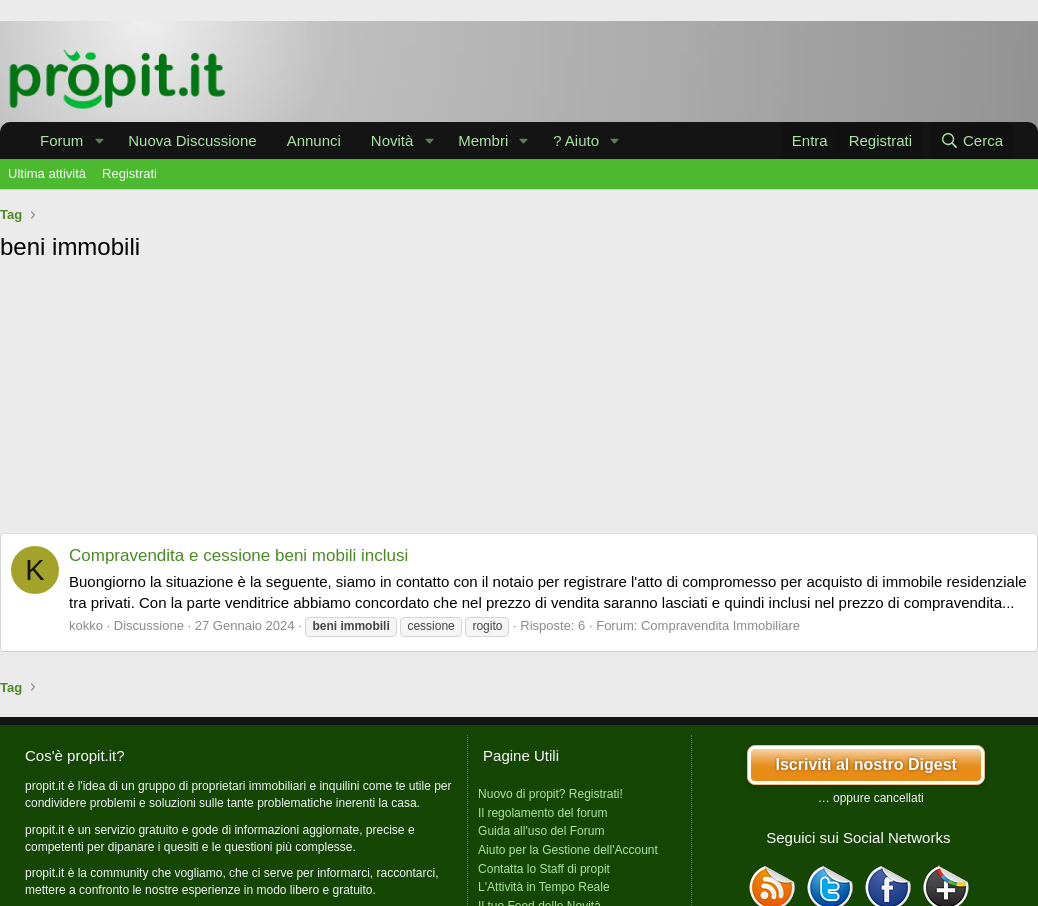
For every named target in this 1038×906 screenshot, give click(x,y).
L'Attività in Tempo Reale (543, 887)
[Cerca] (971, 140)
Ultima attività (47, 173)
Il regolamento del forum (542, 813)
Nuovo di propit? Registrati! (550, 794)
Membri (483, 140)
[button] (99, 140)
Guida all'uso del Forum (541, 831)
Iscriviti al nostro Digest (865, 764)
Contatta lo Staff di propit (544, 869)
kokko (86, 625)
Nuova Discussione (192, 140)
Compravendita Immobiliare (720, 625)
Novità (392, 140)
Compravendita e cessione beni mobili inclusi (238, 555)
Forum (61, 140)
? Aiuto (576, 140)
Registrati (129, 173)
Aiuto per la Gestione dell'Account (568, 850)
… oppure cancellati (871, 798)
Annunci (314, 140)
